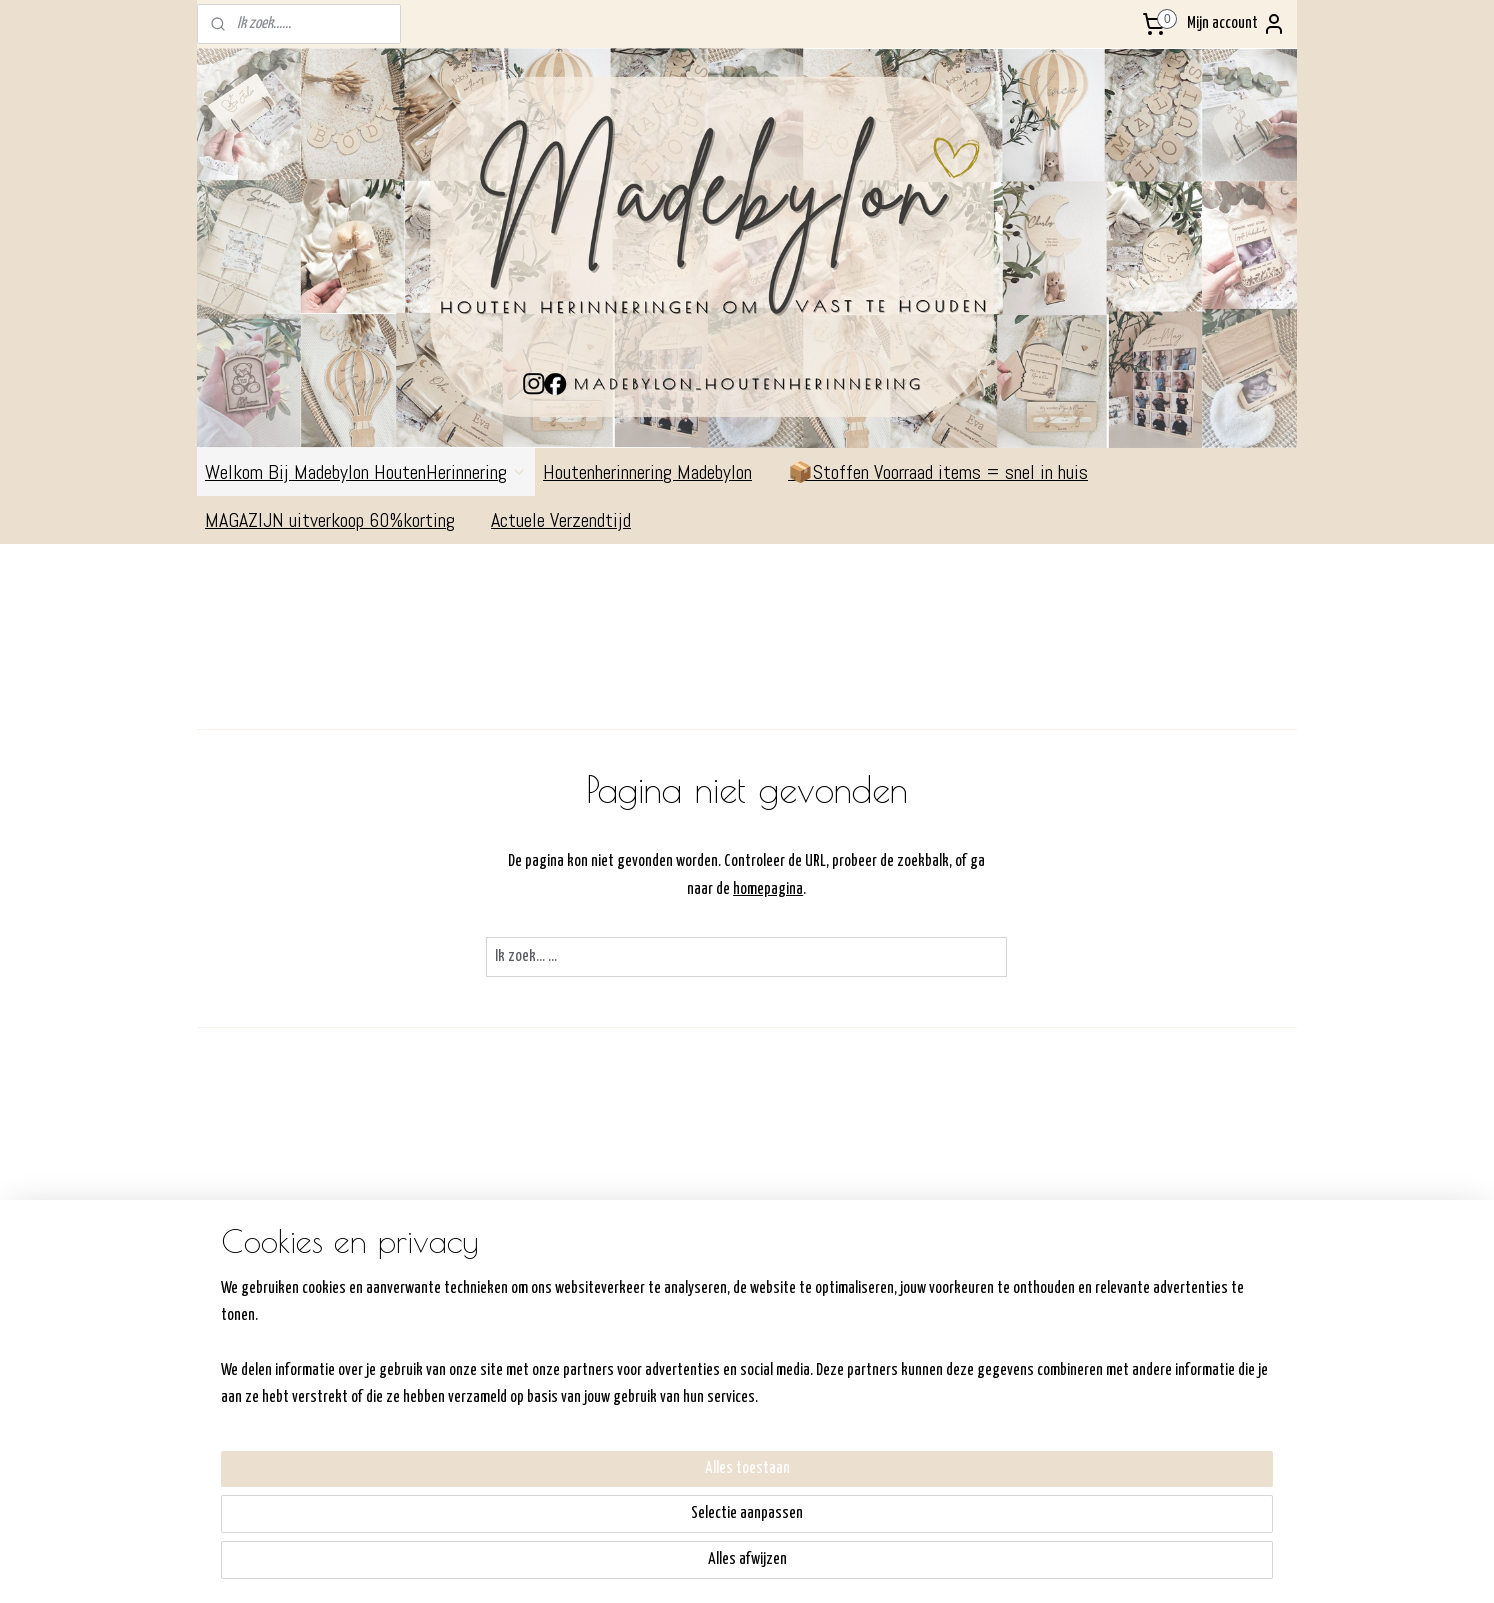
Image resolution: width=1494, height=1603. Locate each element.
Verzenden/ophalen (699, 1341)
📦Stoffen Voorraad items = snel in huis (938, 472)
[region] (615, 1523)
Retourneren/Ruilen (699, 1366)
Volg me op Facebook (1184, 1283)
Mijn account (1236, 24)
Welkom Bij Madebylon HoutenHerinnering (366, 472)
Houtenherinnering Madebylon (657, 472)
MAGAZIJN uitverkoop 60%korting (340, 520)
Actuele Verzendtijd (571, 520)
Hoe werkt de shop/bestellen (727, 1315)
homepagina (769, 889)
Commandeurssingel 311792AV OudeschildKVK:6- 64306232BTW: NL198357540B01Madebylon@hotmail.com (274, 1366)
